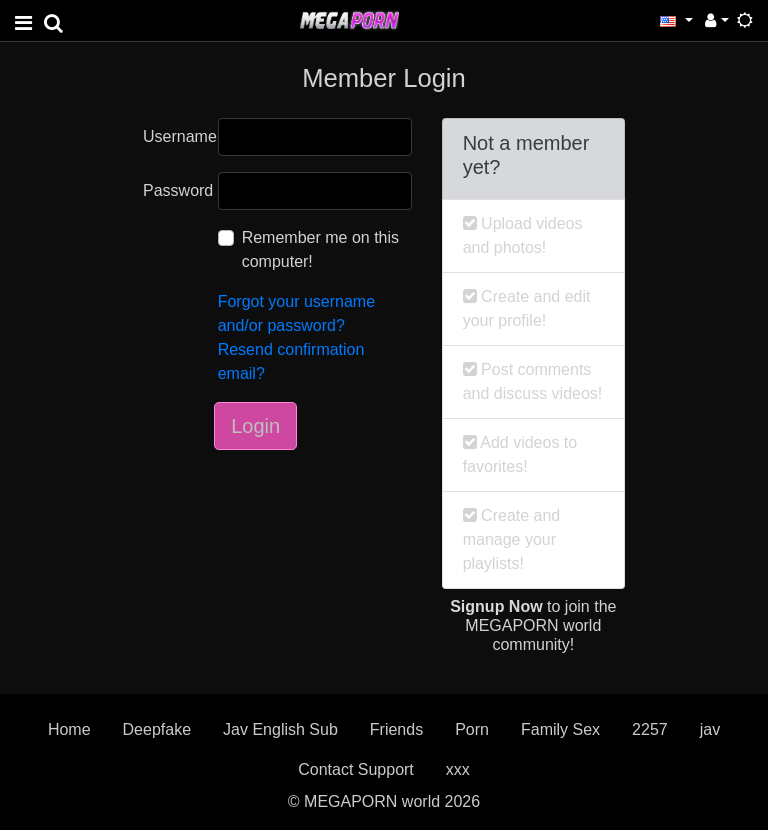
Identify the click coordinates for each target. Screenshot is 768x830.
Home (69, 729)
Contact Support (356, 769)
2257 (650, 729)
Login (255, 426)
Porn (472, 729)
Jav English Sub (280, 729)
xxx (458, 769)
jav (710, 729)
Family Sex (560, 729)
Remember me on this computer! (320, 249)
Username (173, 136)
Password (173, 190)
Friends (396, 729)
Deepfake (157, 729)
